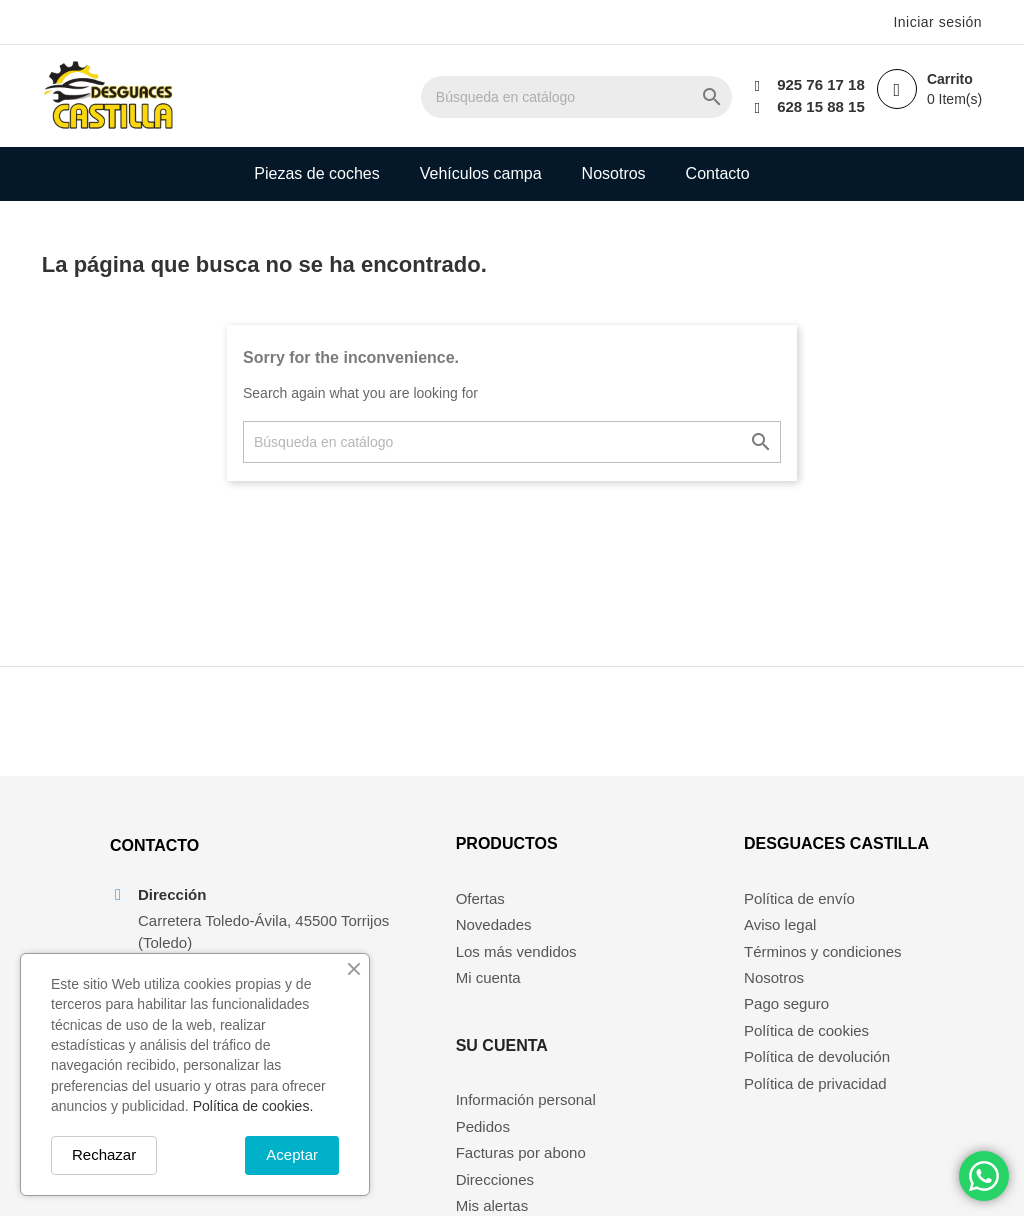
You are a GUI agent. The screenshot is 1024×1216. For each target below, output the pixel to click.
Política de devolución (822, 1076)
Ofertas (405, 917)
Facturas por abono (652, 970)
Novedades (419, 944)
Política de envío (804, 917)
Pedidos (614, 944)
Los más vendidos (441, 970)
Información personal (657, 917)
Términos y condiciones (828, 970)
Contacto (718, 173)
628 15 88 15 (813, 106)
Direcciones (626, 997)
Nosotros (614, 173)
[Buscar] (599, 97)
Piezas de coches (316, 173)
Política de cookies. (253, 1106)
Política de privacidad (820, 1102)
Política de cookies (811, 1049)
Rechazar (104, 1154)
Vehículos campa (481, 173)
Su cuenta (633, 863)
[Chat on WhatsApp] (984, 1176)
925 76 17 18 (813, 84)
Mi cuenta (413, 997)
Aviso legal (785, 944)
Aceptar (292, 1154)
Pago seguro (791, 1023)
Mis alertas (623, 1023)
